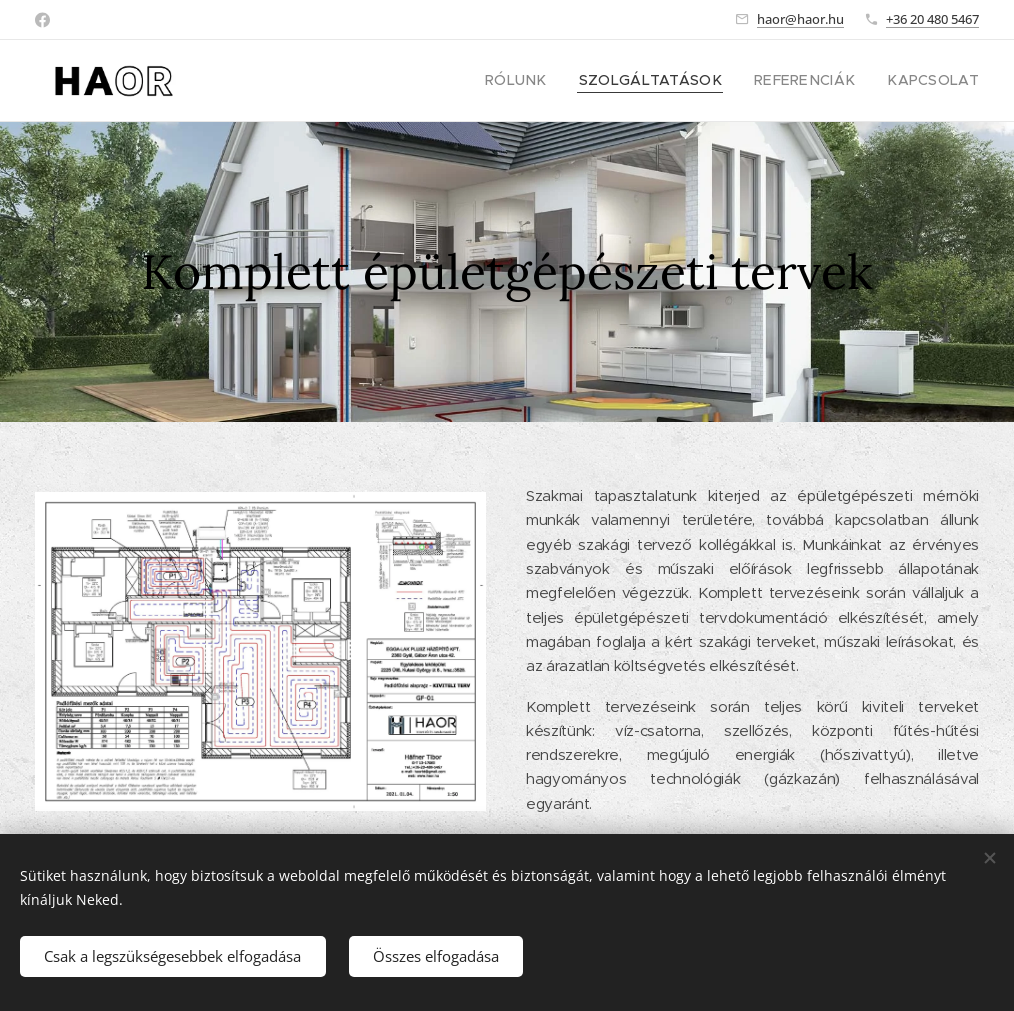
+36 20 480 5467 (932, 19)
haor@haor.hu (800, 19)
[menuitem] (557, 81)
